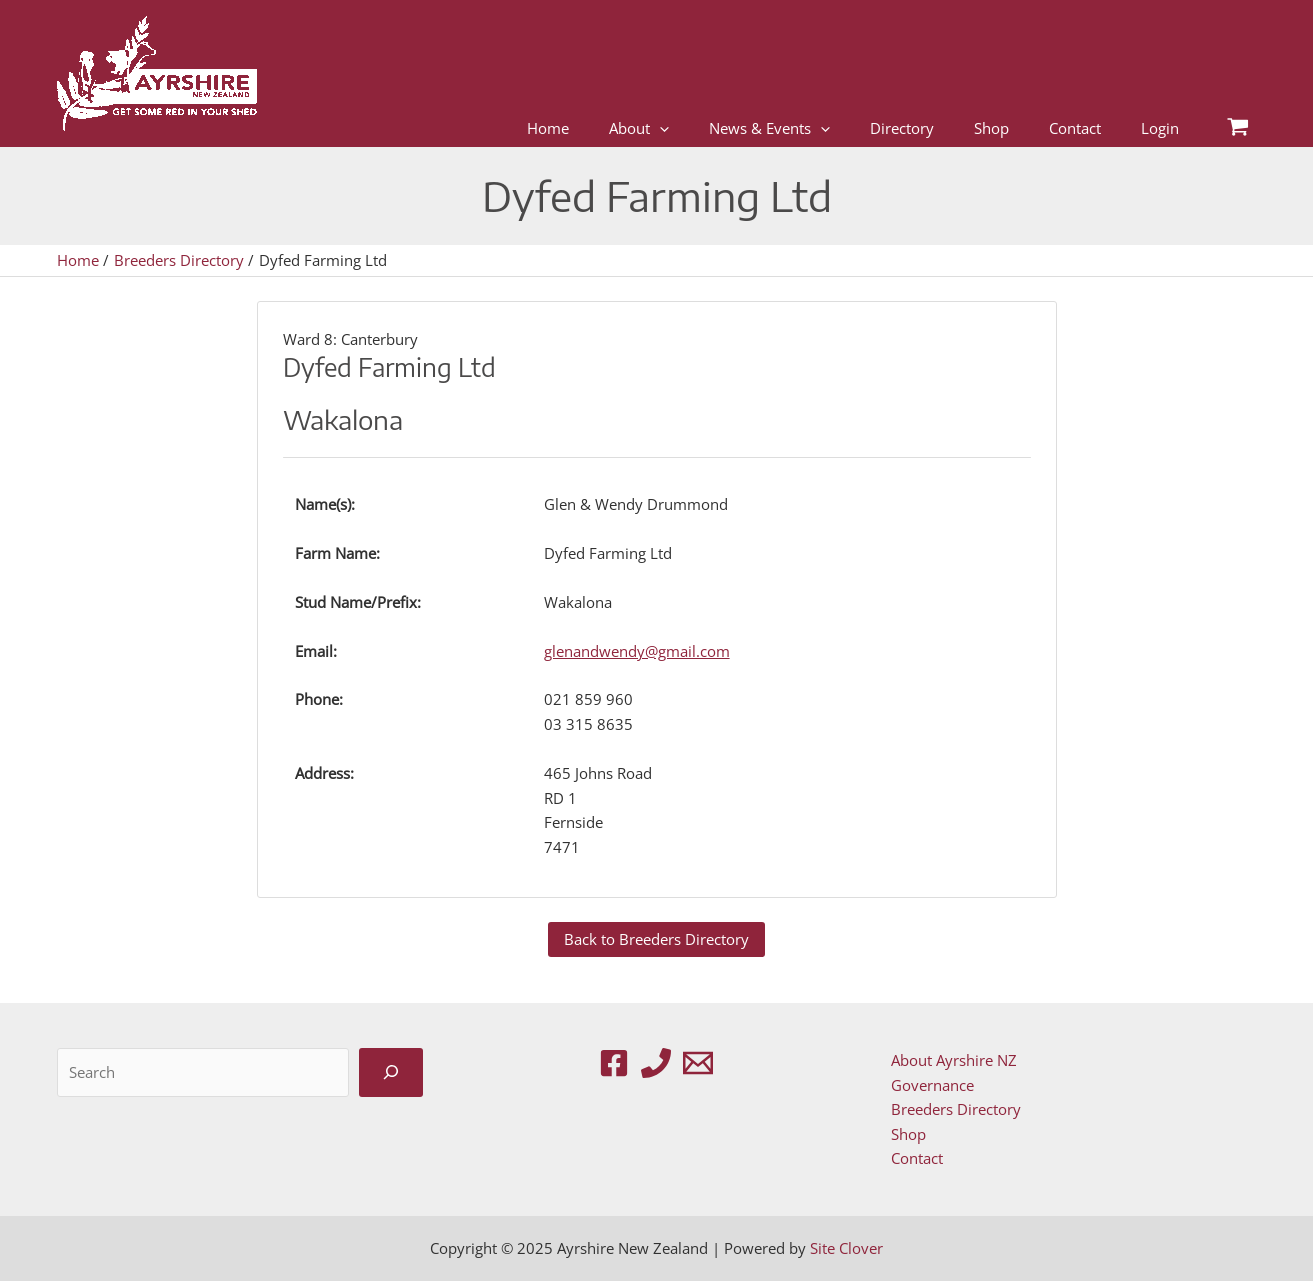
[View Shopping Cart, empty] (1238, 128)
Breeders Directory (955, 1110)
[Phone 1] (656, 1063)
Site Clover (846, 1249)
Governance (931, 1085)
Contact (916, 1159)
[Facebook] (614, 1063)
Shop (907, 1134)
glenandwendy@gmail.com (637, 651)
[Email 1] (698, 1063)
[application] (659, 128)
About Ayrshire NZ (953, 1060)
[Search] (391, 1072)
